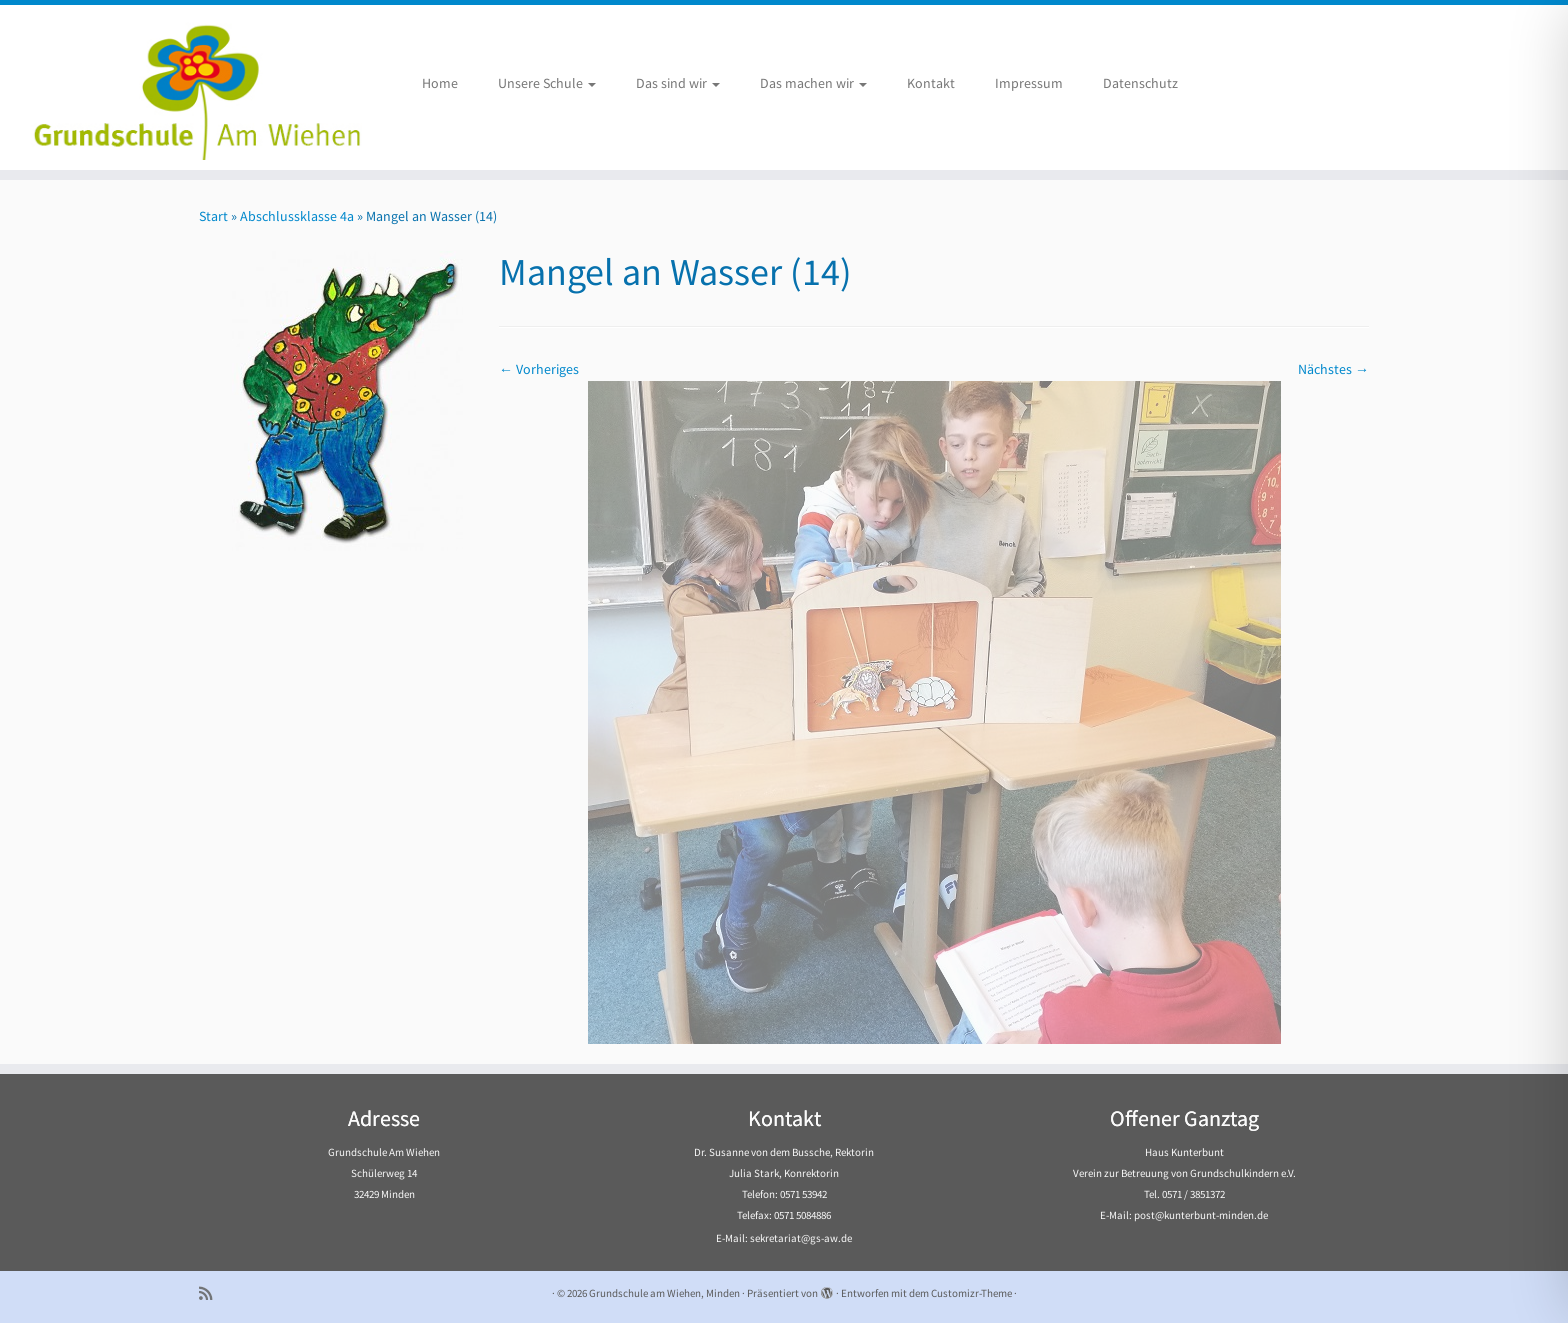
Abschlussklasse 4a (297, 216)
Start (213, 216)
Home (440, 83)
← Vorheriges (539, 369)
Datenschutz (1140, 83)
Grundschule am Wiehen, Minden (664, 1293)
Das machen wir (813, 83)
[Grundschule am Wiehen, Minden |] (181, 87)
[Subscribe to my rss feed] (212, 1293)
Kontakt (931, 83)
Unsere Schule (547, 83)
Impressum (1029, 83)
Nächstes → (1333, 369)
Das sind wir (678, 83)
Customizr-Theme (971, 1293)
